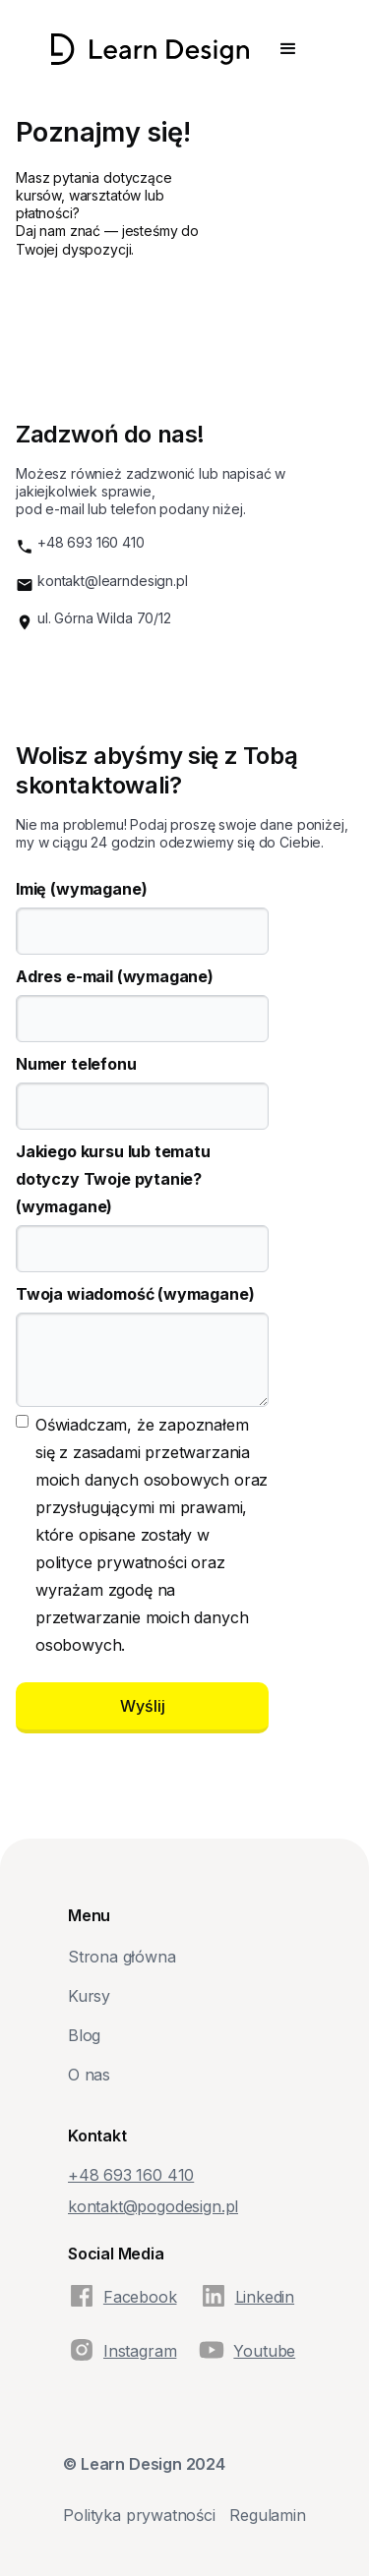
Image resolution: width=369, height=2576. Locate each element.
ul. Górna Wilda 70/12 (104, 618)
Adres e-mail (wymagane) (115, 976)
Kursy (89, 1996)
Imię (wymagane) (81, 889)
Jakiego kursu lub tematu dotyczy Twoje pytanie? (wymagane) (113, 1179)
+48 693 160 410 (91, 542)
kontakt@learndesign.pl (112, 580)
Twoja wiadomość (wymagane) (135, 1294)
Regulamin (267, 2515)
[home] (150, 49)
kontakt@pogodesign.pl (153, 2206)
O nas (89, 2074)
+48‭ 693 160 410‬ (131, 2175)
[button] (288, 49)
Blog (84, 2035)
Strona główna (122, 1956)
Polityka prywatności (139, 2515)
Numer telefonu (76, 1064)
